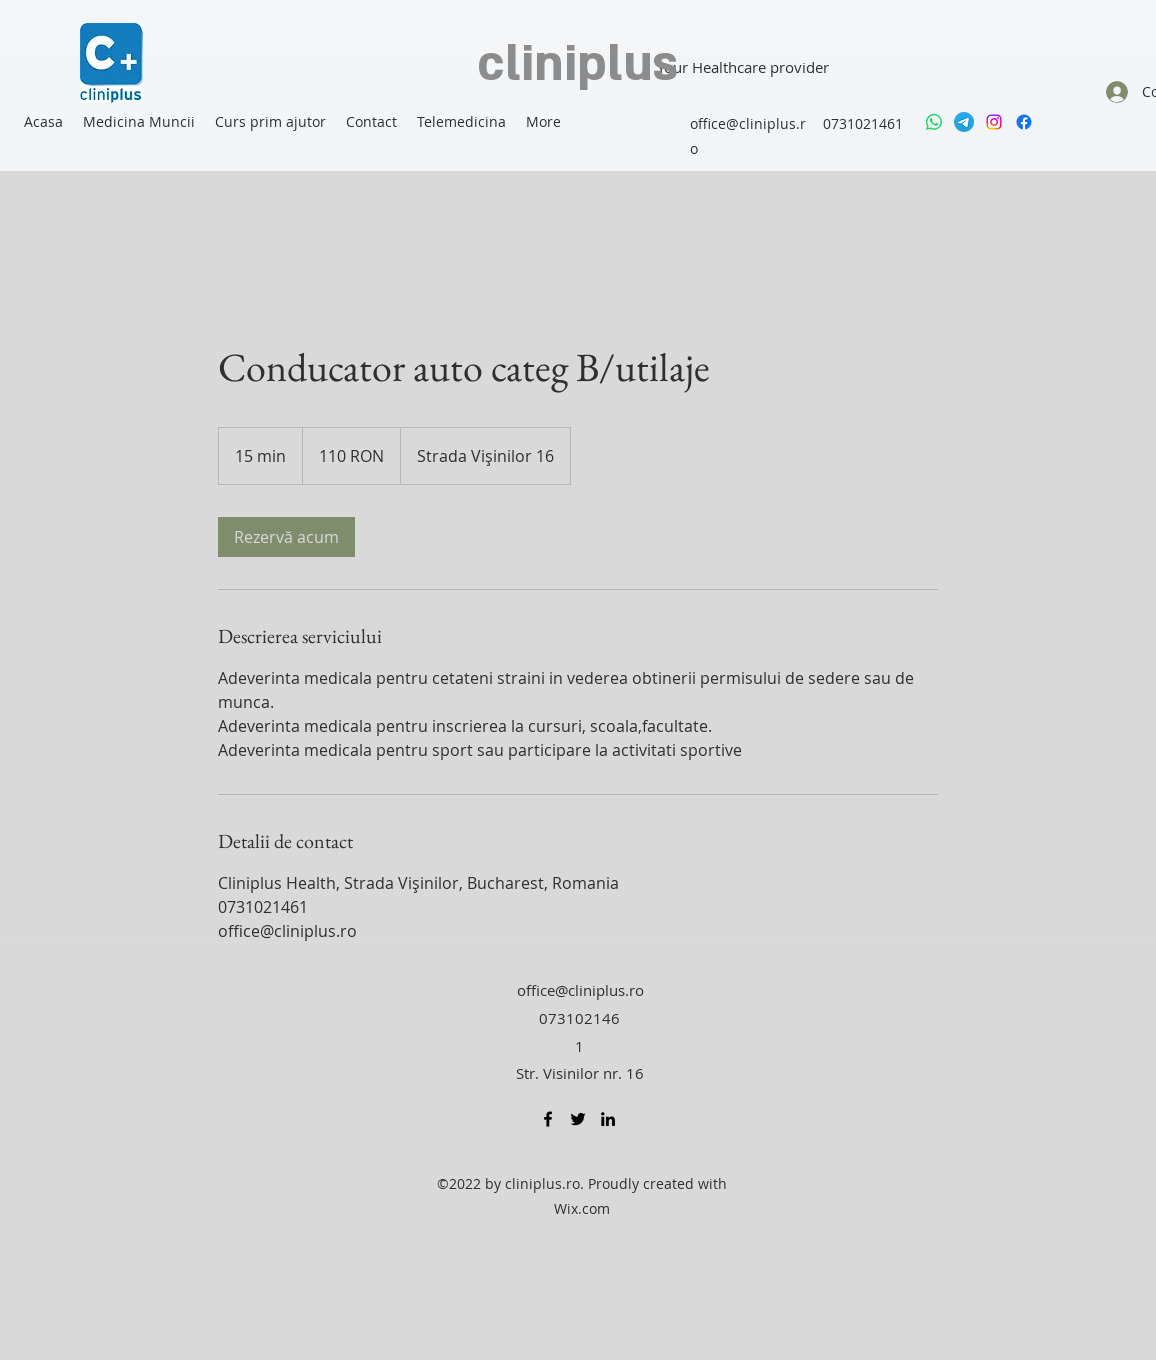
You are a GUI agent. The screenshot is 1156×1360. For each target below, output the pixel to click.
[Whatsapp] (934, 122)
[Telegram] (964, 122)
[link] (286, 537)
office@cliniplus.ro (580, 990)
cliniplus (577, 64)
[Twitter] (578, 1119)
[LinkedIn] (608, 1119)
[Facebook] (1024, 122)
